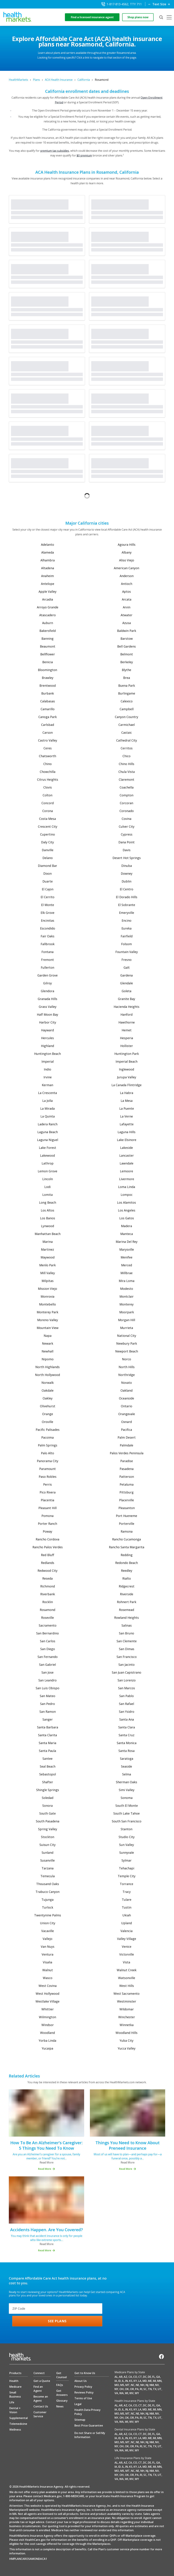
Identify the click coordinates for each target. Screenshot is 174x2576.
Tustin (126, 1907)
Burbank (47, 693)
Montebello (47, 1304)
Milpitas (48, 1281)
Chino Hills (126, 764)
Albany (127, 552)
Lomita (47, 1195)
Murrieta (126, 1328)
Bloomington (47, 670)
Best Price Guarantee (88, 2425)
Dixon (47, 873)
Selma (126, 1774)
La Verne (126, 1116)
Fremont (47, 960)
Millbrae (126, 1273)
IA (116, 2381)
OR (132, 2389)
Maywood (48, 1257)
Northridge (126, 1375)
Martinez (47, 1249)
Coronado (126, 811)
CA (130, 2377)
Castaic (126, 732)
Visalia (47, 1962)
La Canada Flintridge (126, 1085)
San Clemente (127, 1641)
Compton (126, 795)
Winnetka (127, 2025)
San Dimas (126, 1649)
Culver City (126, 826)
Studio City (127, 1837)
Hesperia (126, 1038)
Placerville (126, 1500)
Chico (126, 756)
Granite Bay (126, 999)
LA (139, 2381)
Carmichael (126, 725)
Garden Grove (47, 975)
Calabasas (47, 701)
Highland (47, 1046)
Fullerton (47, 967)
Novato (126, 1383)
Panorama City (47, 1461)
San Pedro (47, 1704)
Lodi (47, 1187)
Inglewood (126, 1069)
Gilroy (47, 983)
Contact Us (40, 2406)
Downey (126, 873)
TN (150, 2389)
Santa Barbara (47, 1727)
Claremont (126, 779)
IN (126, 2381)
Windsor (47, 2025)
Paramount (47, 1469)
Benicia (47, 662)
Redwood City (47, 1571)
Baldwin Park (126, 631)
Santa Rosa (126, 1751)
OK (127, 2389)
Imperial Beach (126, 1061)
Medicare (15, 2387)
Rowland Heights (126, 1618)
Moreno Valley (47, 1320)
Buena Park (126, 685)
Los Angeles (126, 1210)
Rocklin (47, 1602)
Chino (47, 764)
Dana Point (126, 842)
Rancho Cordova (47, 1539)
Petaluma (127, 1484)
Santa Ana (126, 1719)
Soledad (47, 1798)
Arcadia (47, 599)
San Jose (47, 1672)
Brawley (47, 678)
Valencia (126, 1931)
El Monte (47, 905)
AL (116, 2377)
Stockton (47, 1837)
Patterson (126, 1477)
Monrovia (47, 1296)
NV (157, 2385)
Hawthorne (126, 1022)
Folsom (126, 944)
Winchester (126, 2017)
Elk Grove (47, 913)
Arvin (126, 607)
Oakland (126, 1390)
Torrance (126, 1884)
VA (116, 2393)
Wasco (47, 1978)
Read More (47, 2162)
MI (154, 2381)
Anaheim (47, 576)
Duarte (47, 881)
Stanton (126, 1829)
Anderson (127, 576)
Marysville (126, 1249)
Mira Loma (126, 1281)
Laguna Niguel (47, 1140)
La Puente (126, 1108)
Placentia (47, 1500)
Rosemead (126, 1610)
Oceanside (126, 1398)
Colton (47, 795)
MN (159, 2381)
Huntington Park (126, 1054)
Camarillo (48, 709)
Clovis (47, 787)
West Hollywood (47, 1993)
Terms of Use (83, 2398)
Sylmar (126, 1860)
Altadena (47, 568)
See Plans (57, 2321)
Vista (126, 1962)
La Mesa (127, 1101)
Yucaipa (47, 2048)
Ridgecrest (126, 1586)
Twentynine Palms (47, 1915)
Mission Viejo (47, 1289)
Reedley (126, 1571)
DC (145, 2377)
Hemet (127, 1030)
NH (142, 2385)
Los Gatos (126, 1218)
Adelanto (47, 544)
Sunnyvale (126, 1852)
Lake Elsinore (126, 1140)
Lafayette (127, 1124)
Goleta (126, 991)
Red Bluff (47, 1555)
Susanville (47, 1860)
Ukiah (126, 1915)
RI (141, 2389)
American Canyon (126, 568)
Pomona (47, 1516)
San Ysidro (126, 1712)
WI (126, 2393)
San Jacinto (126, 1665)
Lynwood (47, 1226)
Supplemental (18, 2418)
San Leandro (47, 1680)
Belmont (126, 654)
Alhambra (47, 560)
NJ (147, 2385)
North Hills (127, 1367)
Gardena (126, 975)
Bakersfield (47, 631)
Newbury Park (126, 1343)
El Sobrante (126, 905)
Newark (47, 1343)
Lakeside (126, 1148)
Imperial (47, 1061)
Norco (126, 1359)
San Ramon (47, 1712)
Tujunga (47, 1899)
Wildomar (126, 2009)
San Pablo (126, 1696)
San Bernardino (47, 1633)
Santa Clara (126, 1727)
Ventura (47, 1954)
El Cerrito (47, 897)
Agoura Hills (126, 544)
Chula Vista (126, 772)
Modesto (126, 1289)
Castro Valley (47, 740)
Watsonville (126, 1978)
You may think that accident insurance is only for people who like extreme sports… (46, 2238)
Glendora (47, 991)
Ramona (127, 1531)
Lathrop (48, 1163)
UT (159, 2389)
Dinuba (126, 866)
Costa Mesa (47, 819)
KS (130, 2381)
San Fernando (48, 1657)
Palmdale (126, 1445)
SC (145, 2389)
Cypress (126, 834)
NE (137, 2385)
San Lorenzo (127, 1680)
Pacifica (126, 1430)
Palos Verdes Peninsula (126, 1453)
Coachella (127, 787)
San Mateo (47, 1696)
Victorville (126, 1954)
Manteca (126, 1234)
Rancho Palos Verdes (47, 1547)
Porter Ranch (47, 1524)
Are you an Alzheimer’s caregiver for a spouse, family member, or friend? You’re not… (46, 2156)
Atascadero (47, 615)
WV (131, 2393)
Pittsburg (126, 1492)
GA (158, 2377)
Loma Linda (126, 1187)
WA (121, 2393)
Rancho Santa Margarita (126, 1547)
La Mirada (47, 1108)
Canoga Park (47, 717)
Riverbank (47, 1594)
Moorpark (126, 1312)
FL (153, 2377)
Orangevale (126, 1414)
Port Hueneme (126, 1516)
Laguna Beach (47, 1132)
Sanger (47, 1719)
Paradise (126, 1461)
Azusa (126, 623)
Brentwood (47, 685)
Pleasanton (126, 1508)
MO (117, 2385)
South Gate (47, 1813)
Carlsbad (47, 725)
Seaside (126, 1766)
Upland (126, 1923)
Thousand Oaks (47, 1884)
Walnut (47, 1970)
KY (135, 2381)
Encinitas (47, 920)
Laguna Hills (126, 1132)
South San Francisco (126, 1821)
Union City (47, 1923)
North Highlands (47, 1367)
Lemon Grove (47, 1171)
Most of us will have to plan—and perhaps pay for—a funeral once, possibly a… (128, 2156)
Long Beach (47, 1202)
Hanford (126, 1014)
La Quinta (47, 1116)
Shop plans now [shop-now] (138, 17)
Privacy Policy (83, 2387)
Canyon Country (126, 717)
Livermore (126, 1179)
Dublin (126, 881)
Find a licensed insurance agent (92, 17)
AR (121, 2377)
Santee (47, 1758)
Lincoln (47, 1179)
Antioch (126, 584)
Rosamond (47, 1610)
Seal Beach (47, 1766)
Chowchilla (47, 772)
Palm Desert (127, 1437)
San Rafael (126, 1704)
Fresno (126, 960)
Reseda (47, 1578)
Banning (47, 638)
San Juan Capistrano (126, 1672)
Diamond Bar (47, 866)
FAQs (59, 2385)
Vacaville (47, 1931)
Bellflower (47, 654)
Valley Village (126, 1939)
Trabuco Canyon (47, 1892)
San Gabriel (47, 1665)
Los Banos (47, 1218)
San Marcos (126, 1688)
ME (150, 2381)
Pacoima (47, 1437)
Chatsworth (47, 756)
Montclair (126, 1296)
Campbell (127, 709)
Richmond (47, 1586)
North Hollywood (47, 1375)
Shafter (47, 1782)
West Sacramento (127, 1993)
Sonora (47, 1805)
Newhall (47, 1351)
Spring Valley (47, 1829)
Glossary (62, 2400)
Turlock (47, 1907)
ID (119, 2381)
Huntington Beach (47, 1054)
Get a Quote (41, 2381)
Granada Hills (47, 999)
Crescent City (47, 826)
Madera (126, 1226)
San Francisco (127, 1657)
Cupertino (47, 834)
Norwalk (47, 1383)
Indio (47, 1069)
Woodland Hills (126, 2033)
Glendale (126, 983)
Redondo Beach (126, 1563)
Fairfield (127, 936)
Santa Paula (47, 1751)
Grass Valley (47, 1007)
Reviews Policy (84, 2392)
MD (145, 2381)
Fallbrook (48, 944)
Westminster (126, 2001)
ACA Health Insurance (59, 80)
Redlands (47, 1563)
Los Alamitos (126, 1202)
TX (154, 2389)
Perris (47, 1484)
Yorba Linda (47, 2040)
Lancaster (126, 1155)
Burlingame (126, 693)
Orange (47, 1414)
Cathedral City (126, 740)
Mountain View (47, 1328)
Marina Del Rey (126, 1242)
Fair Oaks (47, 936)
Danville (47, 850)
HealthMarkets (18, 80)
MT (127, 2385)
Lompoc (127, 1195)
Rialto (126, 1578)
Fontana (47, 952)
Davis (126, 850)
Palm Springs (47, 1445)
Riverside (126, 1594)
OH (121, 2389)
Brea (126, 678)
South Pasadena (47, 1821)
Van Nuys (47, 1946)
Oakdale (48, 1390)
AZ (125, 2377)
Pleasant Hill (47, 1508)
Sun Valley (126, 1845)
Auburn (47, 623)
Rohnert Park (126, 1602)
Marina (47, 1242)
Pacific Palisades (47, 1430)
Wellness (15, 2429)
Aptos (126, 591)
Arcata (126, 599)
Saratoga (126, 1758)
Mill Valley (47, 1273)
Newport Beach (126, 1351)
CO (135, 2377)
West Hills (126, 1986)
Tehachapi (126, 1868)
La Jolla (47, 1101)
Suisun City (47, 1845)
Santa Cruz (126, 1735)
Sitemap (79, 2420)
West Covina (48, 1986)
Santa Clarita (47, 1735)
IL (123, 2381)
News (60, 2406)
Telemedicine (18, 2424)
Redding (127, 1555)
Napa (47, 1336)
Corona (47, 811)
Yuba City (126, 2040)
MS (122, 2385)
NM (152, 2385)
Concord (47, 803)
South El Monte (126, 1805)
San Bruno (126, 1633)
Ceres (48, 748)
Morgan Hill (126, 1320)
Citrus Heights (47, 779)
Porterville (126, 1524)
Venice (126, 1946)
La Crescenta (47, 1093)
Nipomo (48, 1359)
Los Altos (47, 1210)
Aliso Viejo (126, 560)
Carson (47, 732)
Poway (47, 1531)
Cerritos (127, 748)
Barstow (126, 638)
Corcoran (126, 803)
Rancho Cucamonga (126, 1539)
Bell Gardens (126, 646)
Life (11, 2402)
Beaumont (47, 646)
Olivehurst (47, 1406)
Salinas (126, 1625)
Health (13, 2381)
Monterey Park (47, 1312)
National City (126, 1336)
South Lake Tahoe (126, 1813)
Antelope (47, 584)
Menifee (126, 1257)
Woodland (47, 2033)
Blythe (126, 670)
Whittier (47, 2009)
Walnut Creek (126, 1970)
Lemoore (126, 1171)
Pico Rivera (48, 1492)
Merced (126, 1265)
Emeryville (126, 913)
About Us (80, 2381)
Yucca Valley (126, 2048)
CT (140, 2377)
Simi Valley (126, 1790)
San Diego (47, 1649)
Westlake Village (47, 2001)
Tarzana (48, 1868)
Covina (126, 819)
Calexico (127, 701)
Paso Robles (47, 1477)
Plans (36, 80)
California (83, 80)
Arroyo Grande (47, 607)
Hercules (47, 1038)
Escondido (47, 928)
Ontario (126, 1406)
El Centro (126, 889)
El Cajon (47, 889)
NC (133, 2385)
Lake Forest (47, 1148)
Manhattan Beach (47, 1234)
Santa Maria (47, 1743)
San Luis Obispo (47, 1688)
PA (137, 2389)
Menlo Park (47, 1265)
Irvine (48, 1077)
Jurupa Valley (126, 1077)
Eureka (126, 928)
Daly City (47, 842)
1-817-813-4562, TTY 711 (121, 4)
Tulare (126, 1899)
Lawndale (126, 1163)
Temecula (47, 1876)
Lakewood (47, 1155)
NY (116, 2389)
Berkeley (126, 662)
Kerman (47, 1085)
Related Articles (24, 2076)
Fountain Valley (126, 952)
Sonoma (127, 1798)
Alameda (47, 552)
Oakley (48, 1398)
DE (149, 2377)
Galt (127, 967)
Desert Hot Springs (126, 858)
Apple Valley (47, 591)
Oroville (47, 1422)
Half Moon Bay (47, 1014)
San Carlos (47, 1641)
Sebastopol (47, 1774)
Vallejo (47, 1939)
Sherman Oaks (126, 1782)
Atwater (126, 615)
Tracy (127, 1892)
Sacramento (47, 1625)
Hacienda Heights (126, 1007)
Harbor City (47, 1022)
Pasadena (127, 1469)
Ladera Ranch (47, 1124)
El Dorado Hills (126, 897)
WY (137, 2393)
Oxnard (126, 1422)
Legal (77, 2404)
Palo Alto (47, 1453)
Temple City (126, 1876)
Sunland (47, 1852)
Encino (126, 920)
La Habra (126, 1093)
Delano (47, 858)
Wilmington (47, 2017)
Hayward (47, 1030)
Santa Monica (126, 1743)
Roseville (47, 1618)
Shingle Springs (47, 1790)
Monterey (126, 1304)
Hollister (126, 1046)
